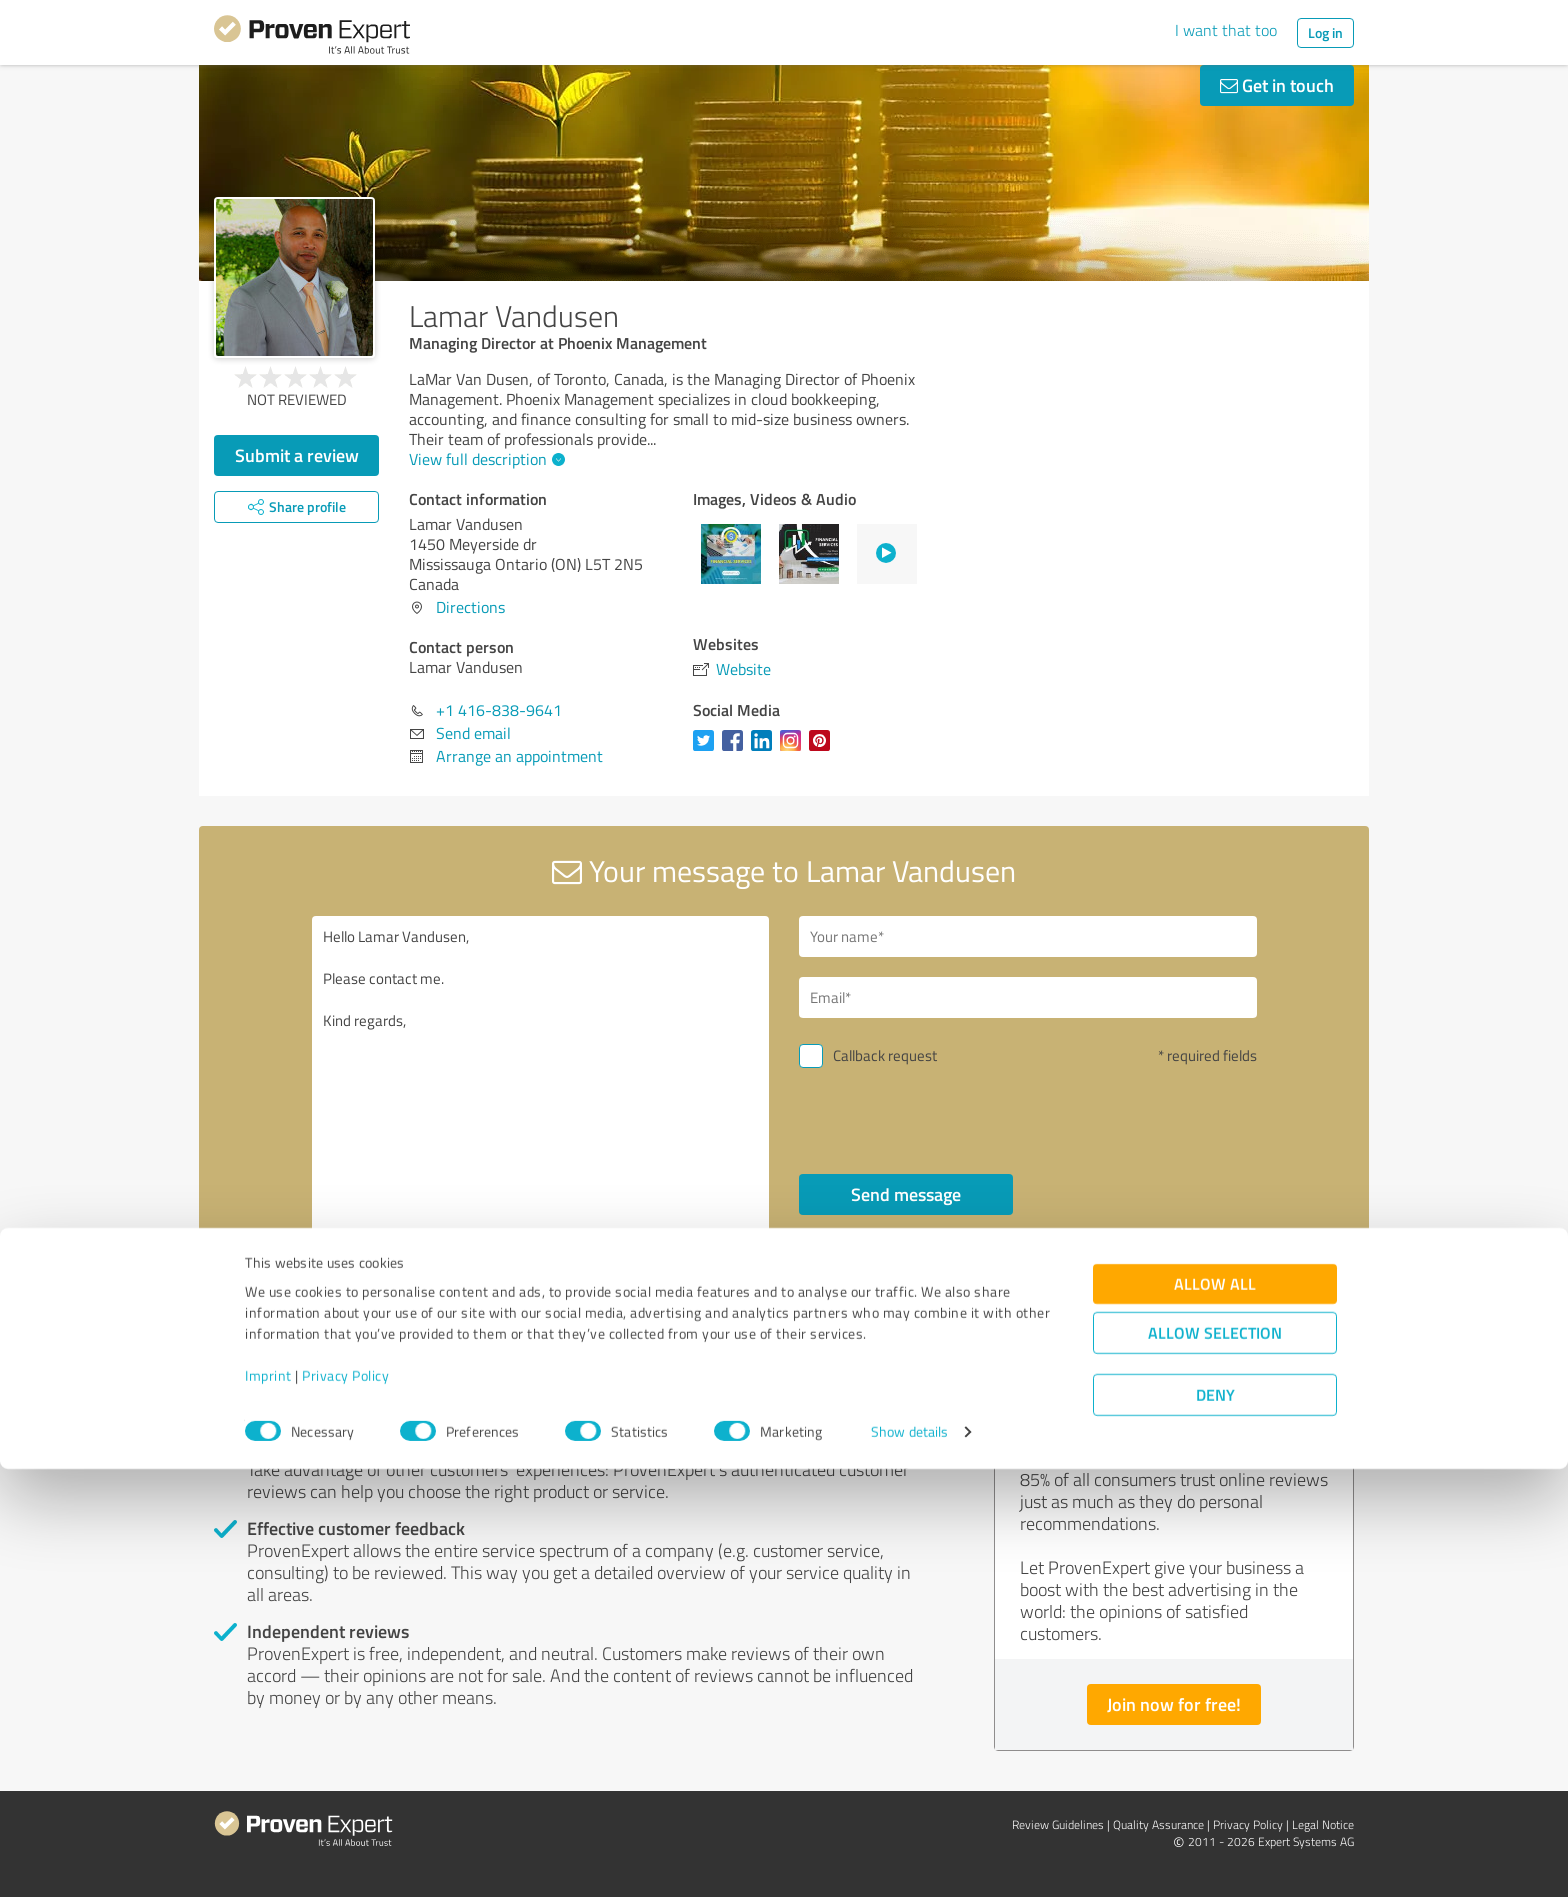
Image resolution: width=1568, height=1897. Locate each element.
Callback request (885, 1055)
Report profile (595, 1335)
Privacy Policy (345, 1803)
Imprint (268, 1803)
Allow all (1215, 1711)
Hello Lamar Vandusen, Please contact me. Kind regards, (541, 1088)
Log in (1325, 32)
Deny (1215, 1822)
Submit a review (297, 455)
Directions (470, 607)
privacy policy (920, 1247)
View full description (484, 459)
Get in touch (1277, 85)
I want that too (1226, 30)
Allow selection (1215, 1760)
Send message (906, 1194)
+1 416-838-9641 (499, 710)
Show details (909, 1859)
